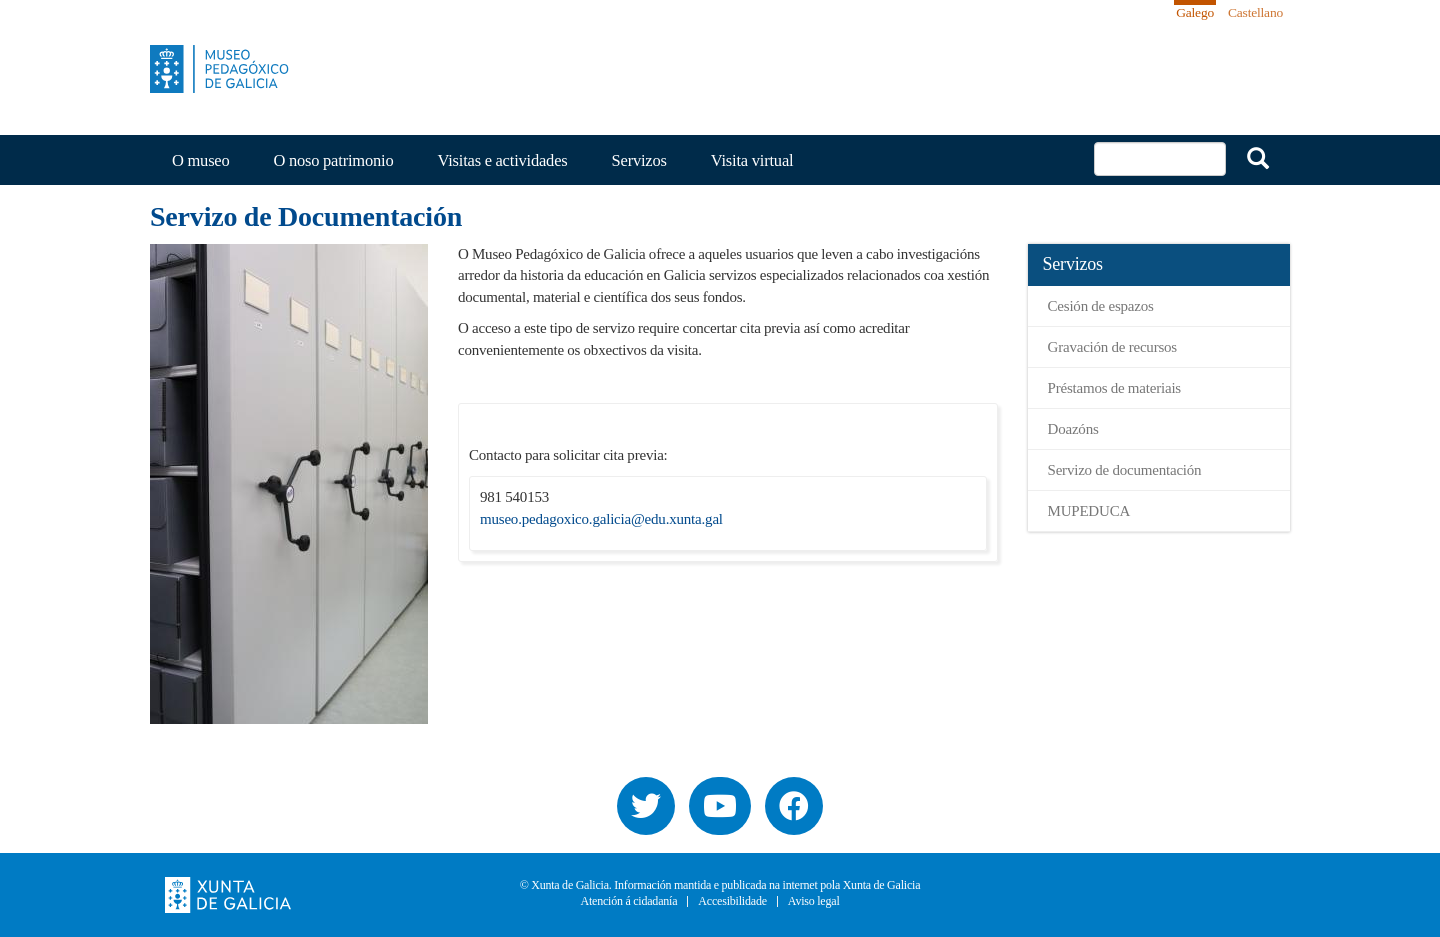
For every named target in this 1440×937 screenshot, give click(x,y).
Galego (1195, 12)
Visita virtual (752, 160)
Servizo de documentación (1125, 470)
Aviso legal (814, 901)
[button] (289, 484)
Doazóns (1073, 429)
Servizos (639, 160)
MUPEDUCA (1089, 511)
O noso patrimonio (334, 160)
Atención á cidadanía (628, 901)
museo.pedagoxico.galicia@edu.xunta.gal (601, 519)
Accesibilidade (732, 901)
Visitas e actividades (502, 160)
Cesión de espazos (1101, 306)
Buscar (1258, 158)
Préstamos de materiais (1115, 388)
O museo (201, 160)
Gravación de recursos (1113, 347)
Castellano (1255, 12)
